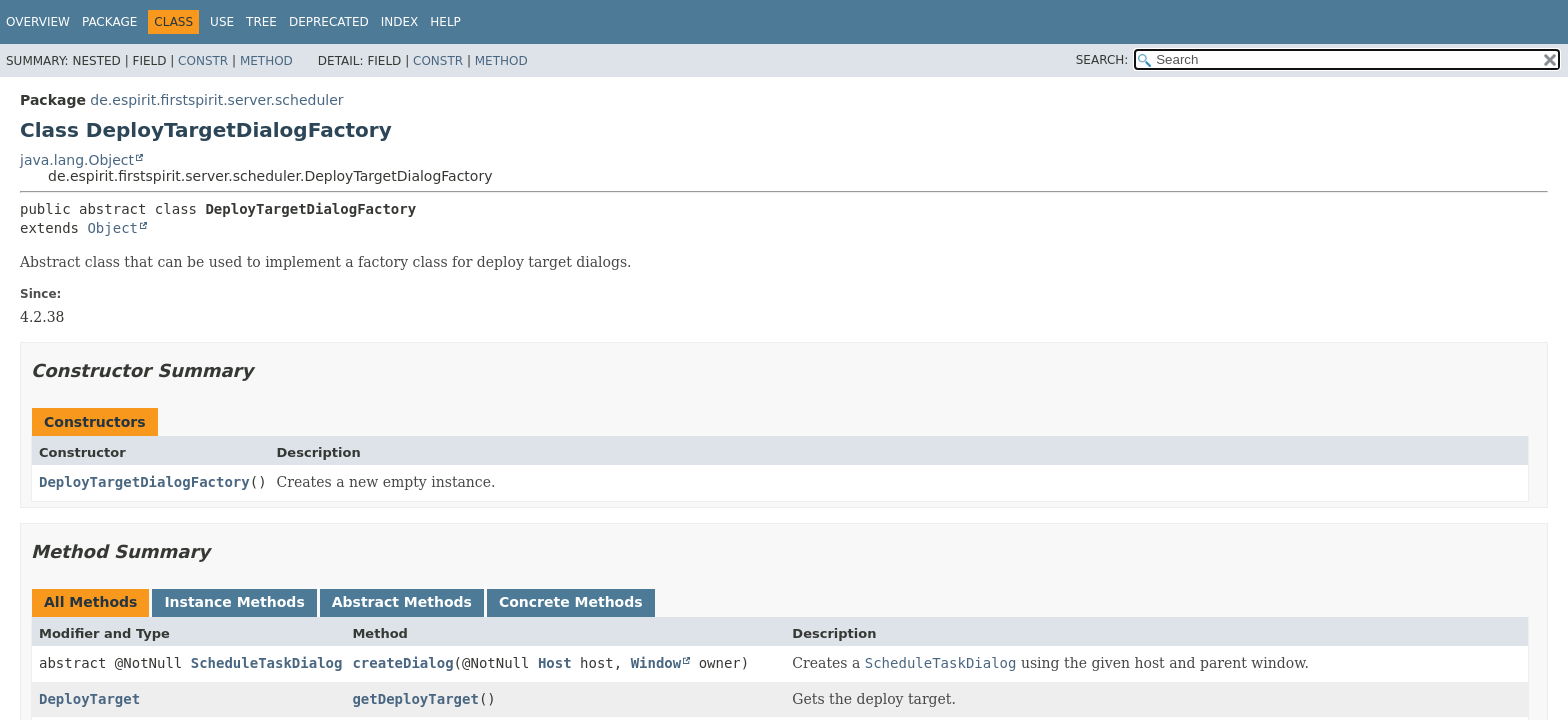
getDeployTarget (415, 699)
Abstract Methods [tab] (402, 602)
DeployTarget (89, 699)
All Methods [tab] (90, 602)
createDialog (402, 663)
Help (445, 22)
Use (222, 22)
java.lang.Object (77, 160)
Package (109, 22)
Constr (203, 61)
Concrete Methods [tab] (571, 602)
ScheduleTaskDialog (267, 663)
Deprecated (329, 22)
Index (400, 22)
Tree (261, 22)
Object (112, 228)
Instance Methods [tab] (234, 602)
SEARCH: (1102, 60)
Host (555, 663)
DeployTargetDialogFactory (144, 482)
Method (266, 61)
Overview (38, 22)
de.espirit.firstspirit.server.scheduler (216, 100)
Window (656, 663)
